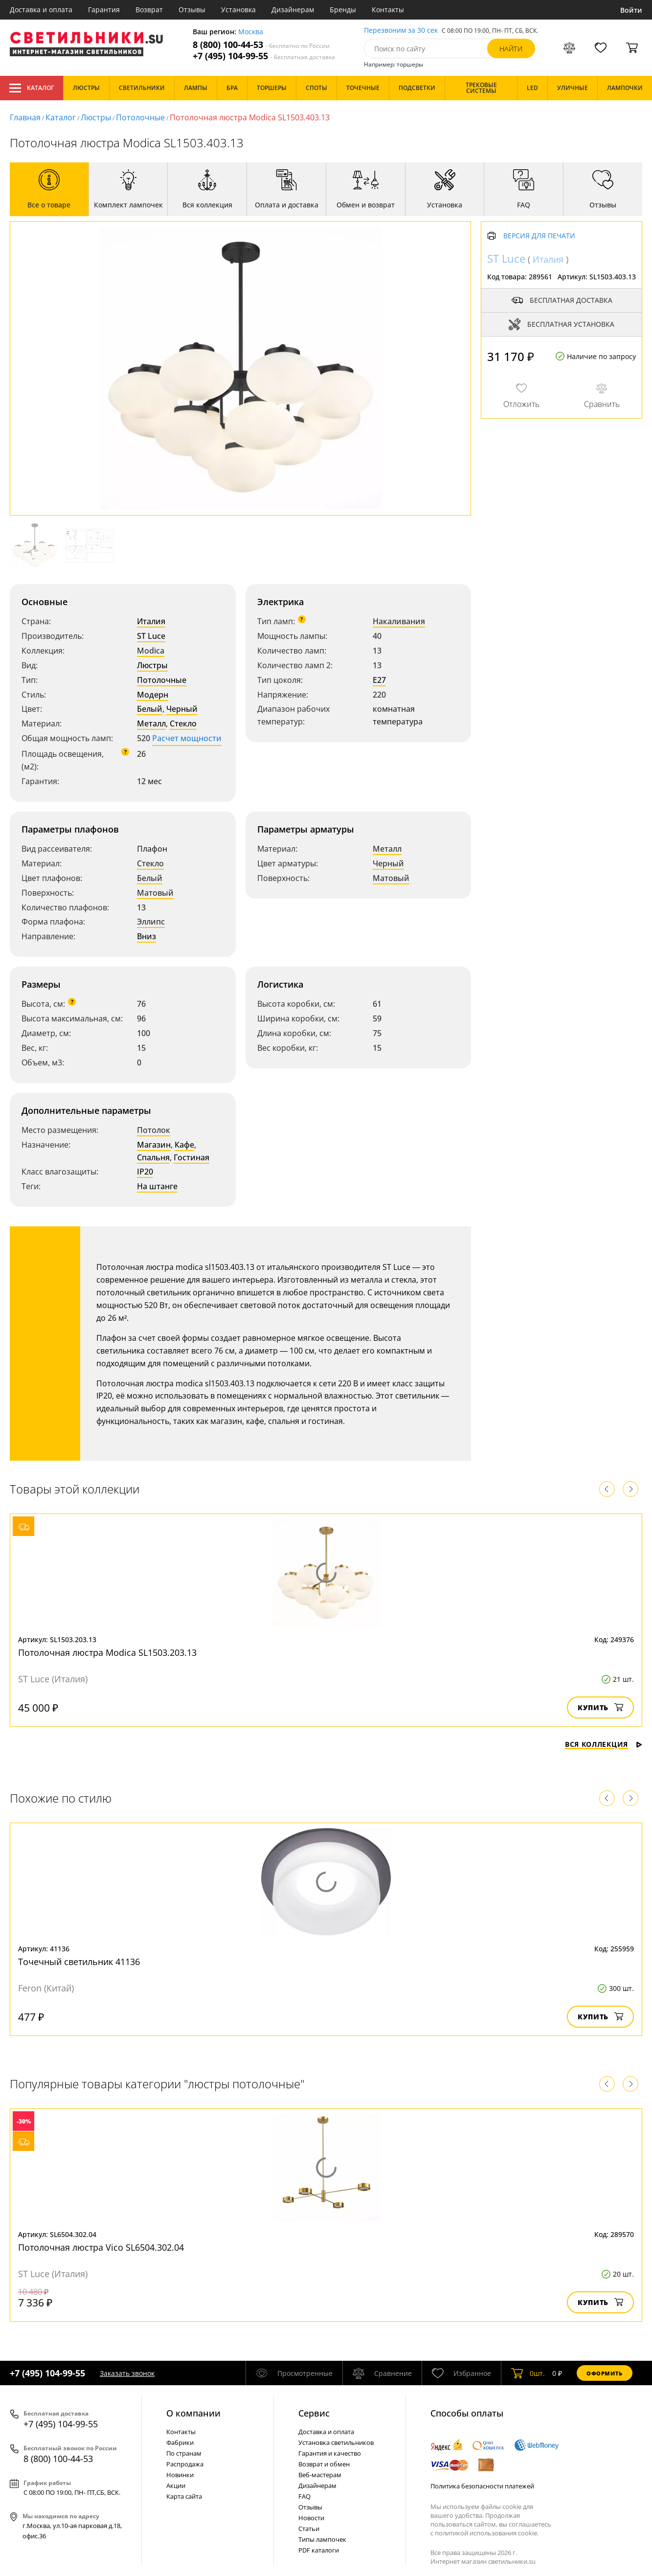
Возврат (149, 9)
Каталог (31, 88)
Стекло (183, 723)
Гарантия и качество (329, 2453)
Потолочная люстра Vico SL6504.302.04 (101, 2247)
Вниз (146, 936)
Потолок (153, 1130)
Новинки (180, 2474)
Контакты (388, 9)
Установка (238, 9)
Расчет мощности (187, 738)
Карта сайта (184, 2496)
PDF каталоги (318, 2550)
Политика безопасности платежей (482, 2486)
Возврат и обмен (324, 2464)
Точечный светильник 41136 (79, 1961)
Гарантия (104, 9)
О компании (193, 2413)
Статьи (308, 2528)
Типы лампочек (322, 2539)
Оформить (604, 2373)
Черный (182, 708)
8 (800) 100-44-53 (261, 44)
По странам (184, 2453)
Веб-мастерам (319, 2474)
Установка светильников (336, 2442)
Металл (151, 723)
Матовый (155, 892)
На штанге (157, 1186)
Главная (25, 117)
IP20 (145, 1171)
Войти (631, 10)
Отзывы (192, 9)
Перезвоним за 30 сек (401, 30)
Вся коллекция (603, 1744)
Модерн (152, 694)
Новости (311, 2517)
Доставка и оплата (41, 9)
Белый (149, 708)
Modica (150, 650)
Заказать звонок (127, 2373)
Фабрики (180, 2442)
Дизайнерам (292, 9)
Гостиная (191, 1157)
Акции (175, 2485)
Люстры (96, 117)
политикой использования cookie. (487, 2533)
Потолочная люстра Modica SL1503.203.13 (107, 1652)
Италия (151, 621)
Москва (250, 32)
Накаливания (399, 621)
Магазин (154, 1144)
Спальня (153, 1157)
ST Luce (151, 636)
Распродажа (184, 2464)
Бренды (343, 9)
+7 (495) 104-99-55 (264, 56)
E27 (379, 680)
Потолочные (140, 117)
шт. (528, 2373)
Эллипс (151, 921)
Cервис (314, 2413)
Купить (600, 1707)
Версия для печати (539, 236)
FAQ (304, 2496)
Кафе (184, 1144)
